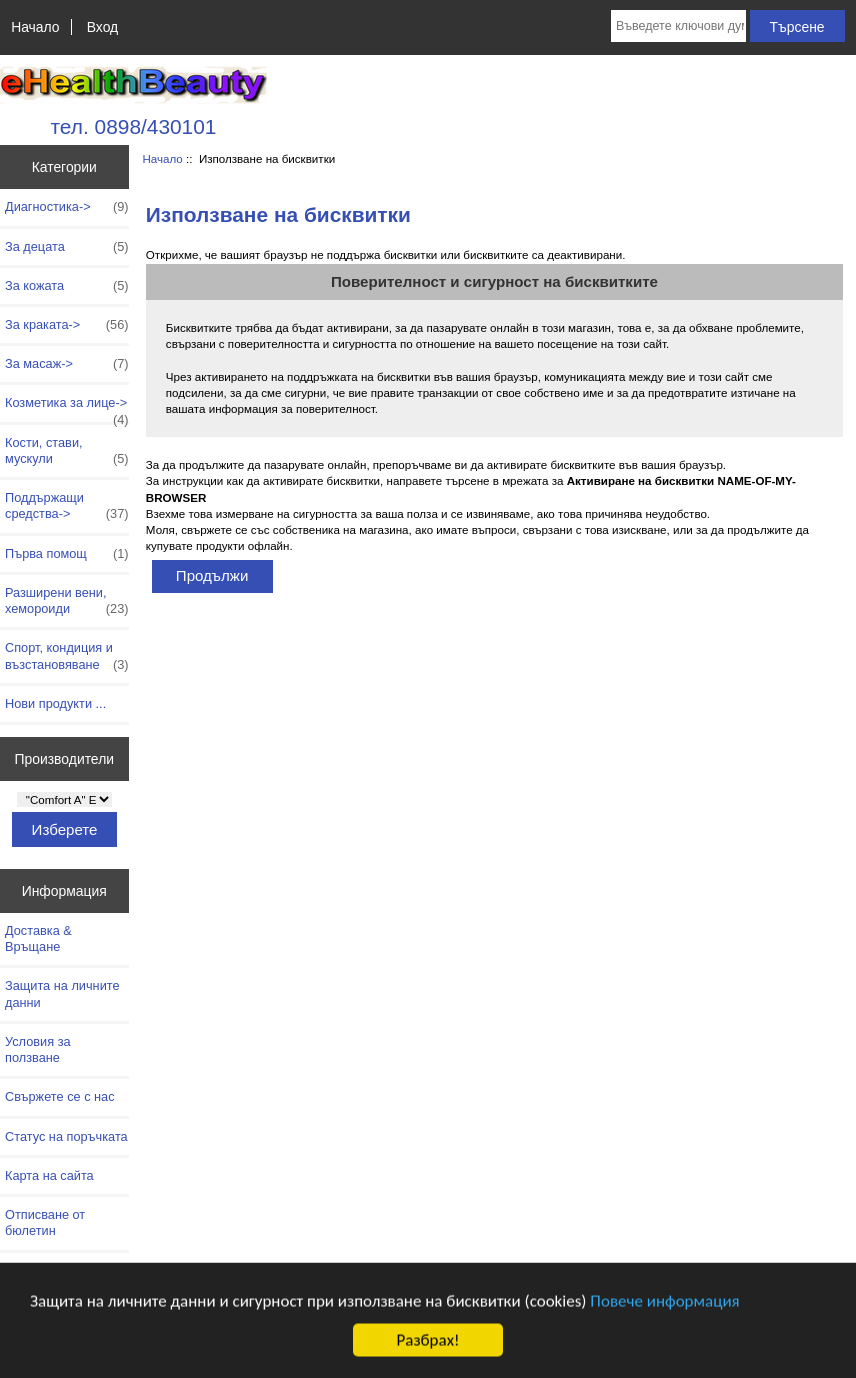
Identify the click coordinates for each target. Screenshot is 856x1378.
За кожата (67, 286)
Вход (102, 27)
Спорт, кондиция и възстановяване (67, 656)
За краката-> (67, 325)
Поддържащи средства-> (67, 506)
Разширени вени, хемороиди (67, 601)
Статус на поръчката (66, 1136)
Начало (35, 27)
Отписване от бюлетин (45, 1222)
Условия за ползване (38, 1049)
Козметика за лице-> (67, 408)
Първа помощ (67, 554)
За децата (67, 247)
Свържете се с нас (60, 1096)
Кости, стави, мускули (67, 451)
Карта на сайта (49, 1175)
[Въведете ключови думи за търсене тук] (678, 26)
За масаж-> (67, 364)
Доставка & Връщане (38, 938)
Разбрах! (427, 1345)
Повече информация (664, 1305)
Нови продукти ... (55, 703)
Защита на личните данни (62, 993)
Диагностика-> (67, 207)
